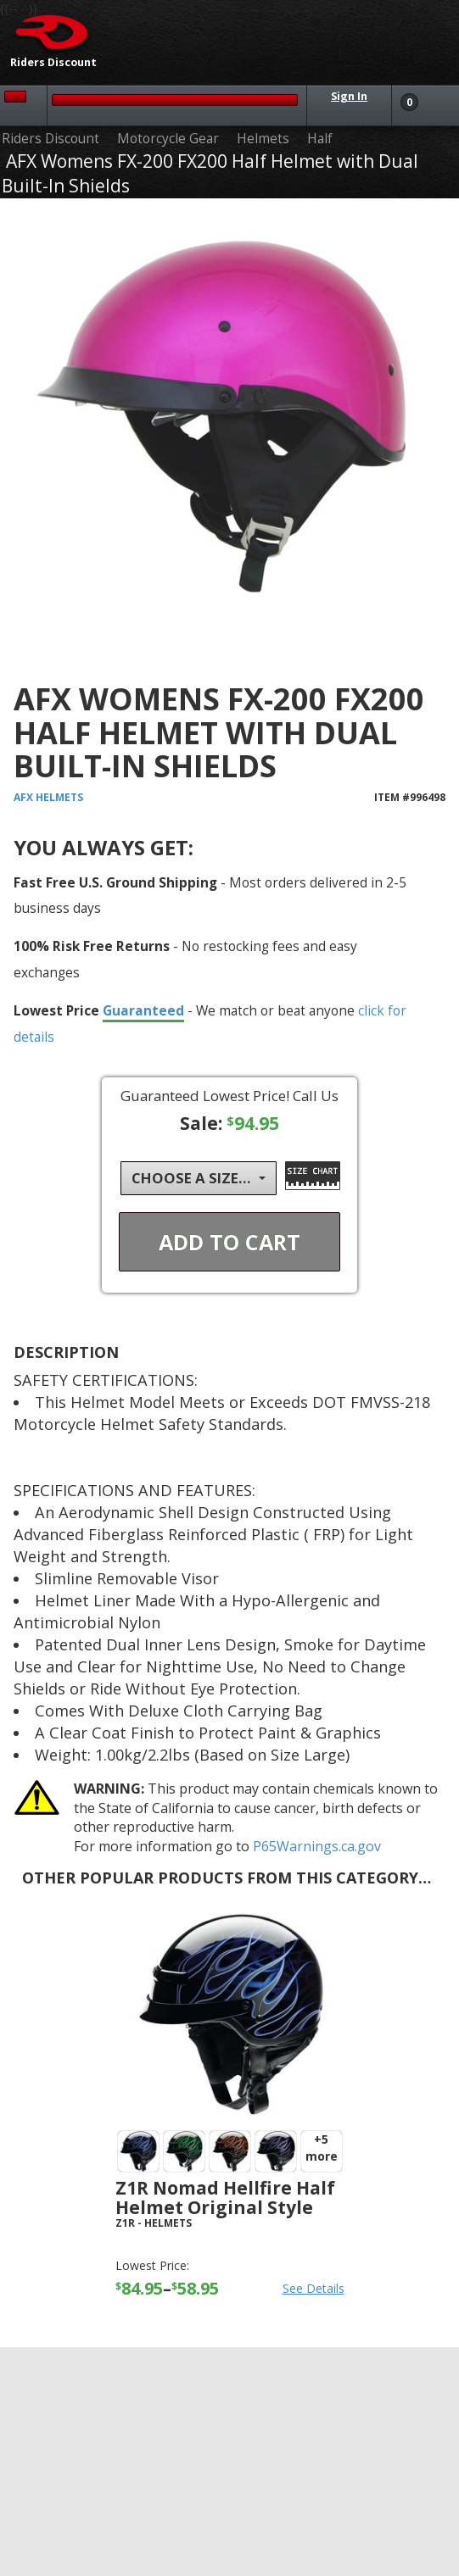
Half (320, 138)
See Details (313, 2288)
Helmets (263, 138)
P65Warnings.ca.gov (317, 1846)
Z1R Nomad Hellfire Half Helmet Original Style (225, 2197)
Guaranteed (143, 1010)
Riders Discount (50, 138)
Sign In (349, 96)
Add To (229, 1241)
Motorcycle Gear (168, 138)
